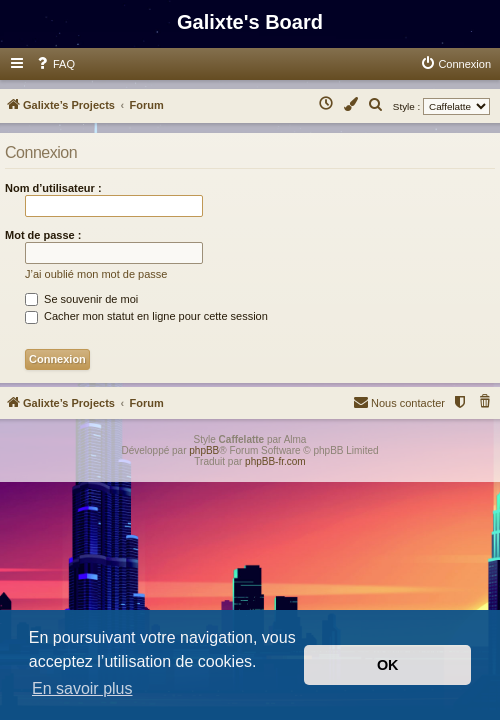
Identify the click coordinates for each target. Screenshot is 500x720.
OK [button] (388, 665)
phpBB (204, 450)
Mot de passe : (43, 235)
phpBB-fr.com (275, 461)
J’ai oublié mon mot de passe (96, 274)
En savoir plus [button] (82, 688)
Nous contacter (399, 401)
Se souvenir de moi (81, 299)
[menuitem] (55, 64)
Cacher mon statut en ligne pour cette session (146, 316)
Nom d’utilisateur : (53, 188)
